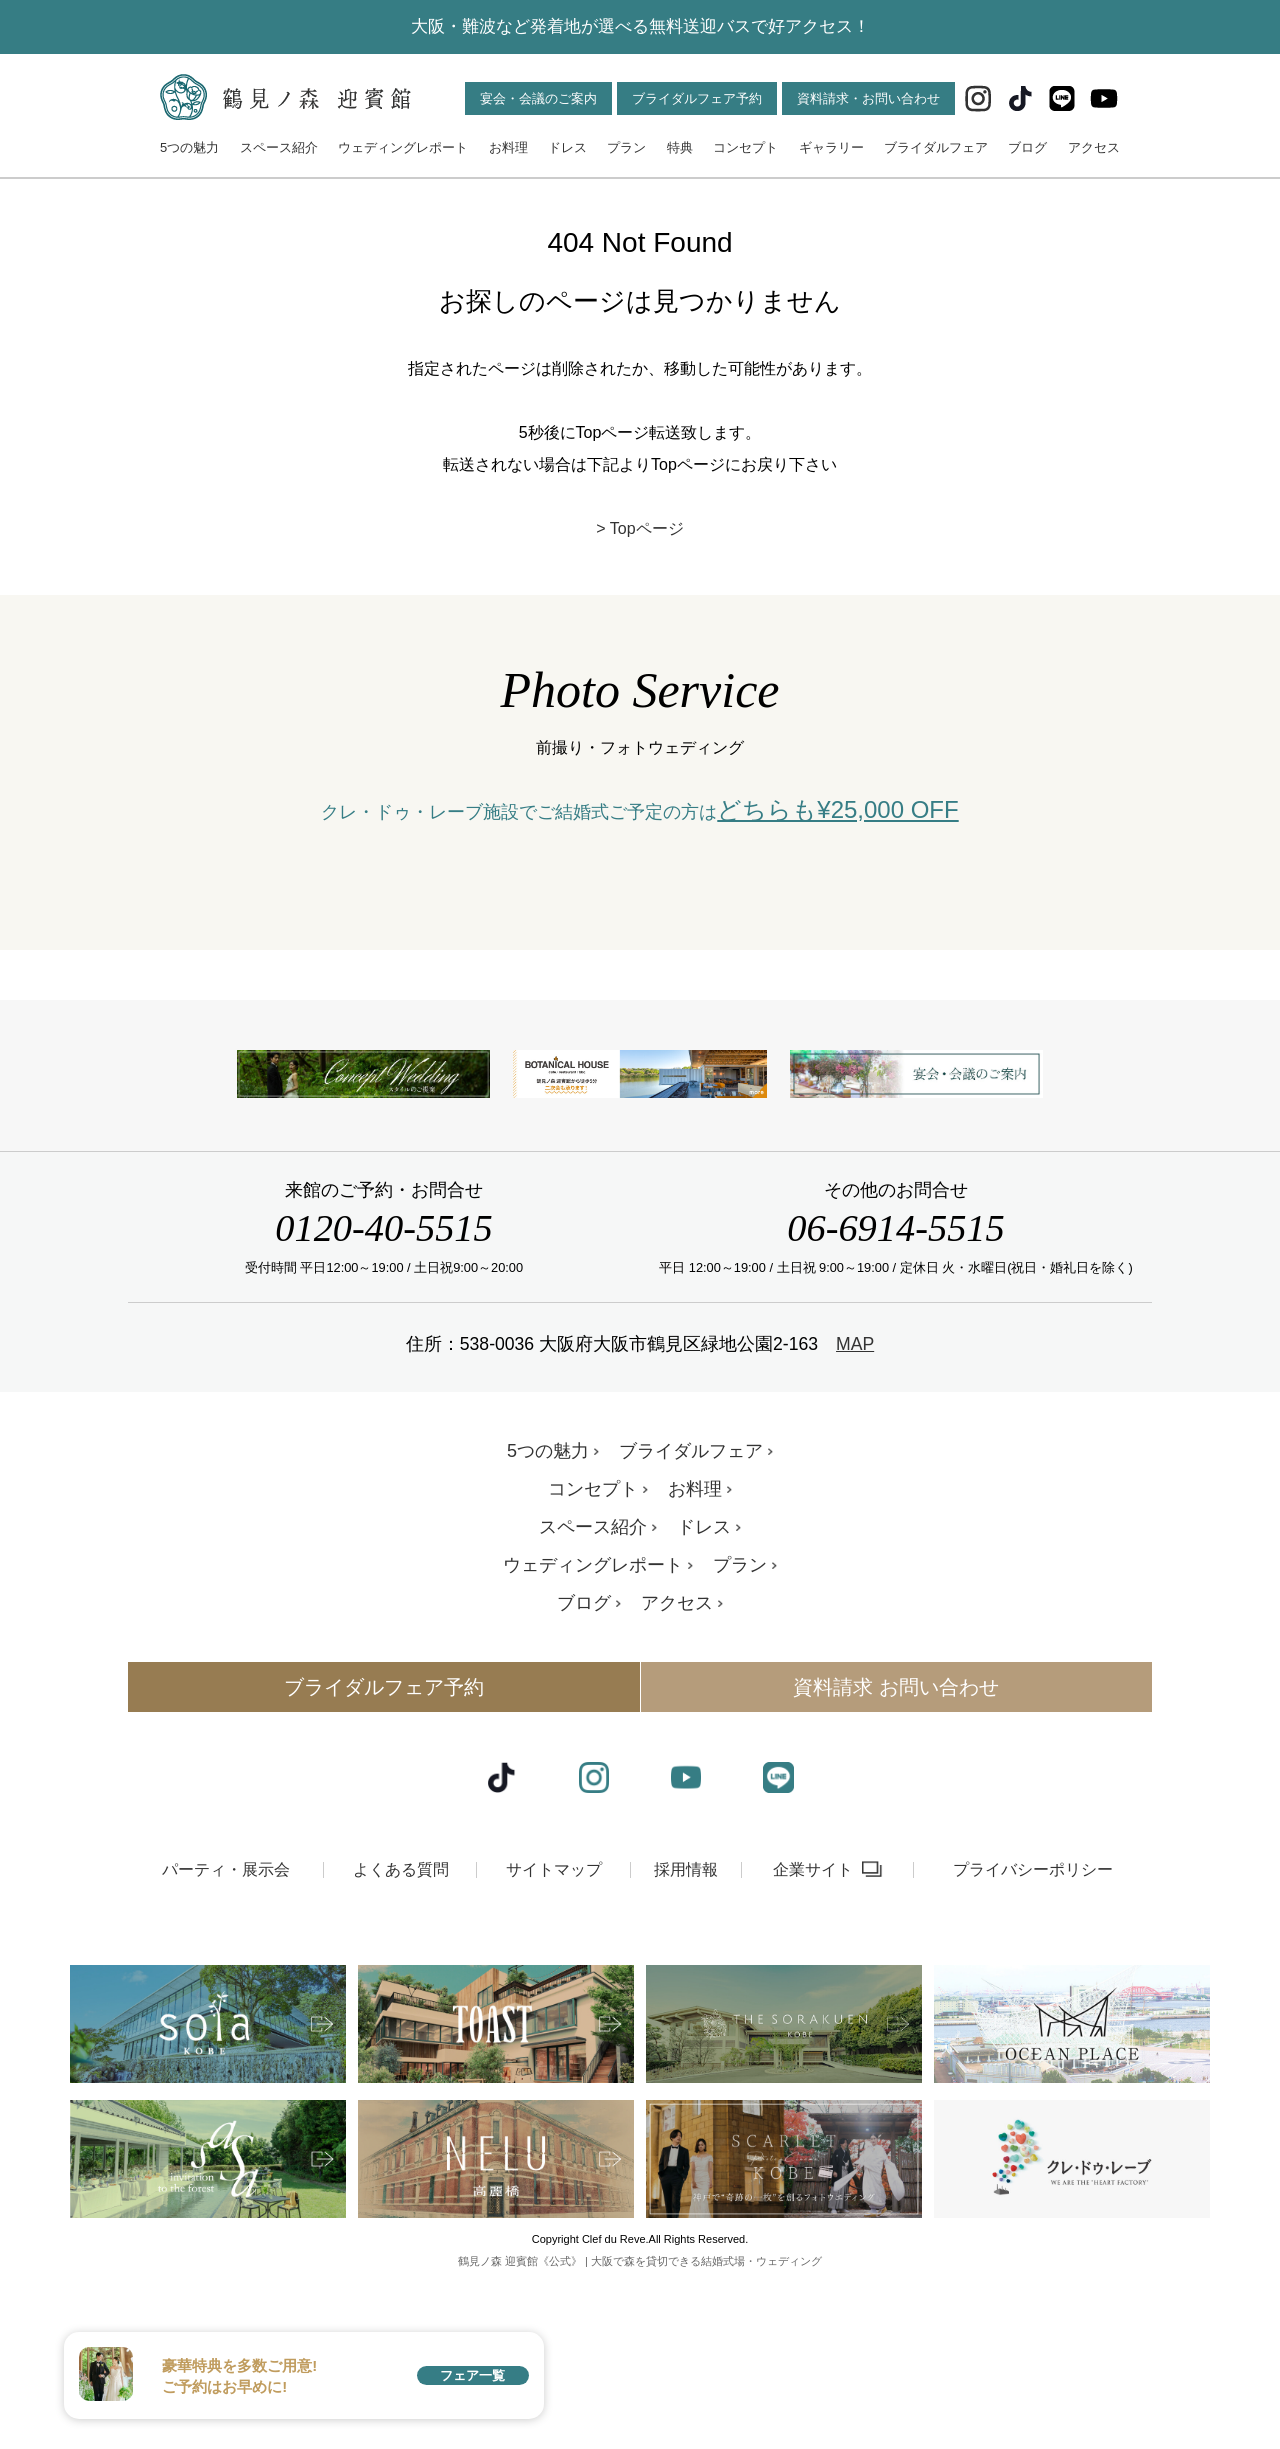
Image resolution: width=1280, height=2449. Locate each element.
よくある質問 (401, 2011)
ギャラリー (831, 147)
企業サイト (813, 2011)
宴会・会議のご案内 (538, 98)
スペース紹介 (279, 147)
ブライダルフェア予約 (697, 98)
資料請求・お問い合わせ (868, 98)
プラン (626, 147)
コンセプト (745, 147)
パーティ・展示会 (226, 2011)
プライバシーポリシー (1033, 2011)
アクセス (1094, 147)
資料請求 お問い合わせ (896, 1830)
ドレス (567, 147)
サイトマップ (554, 2011)
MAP (855, 1487)
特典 (680, 147)
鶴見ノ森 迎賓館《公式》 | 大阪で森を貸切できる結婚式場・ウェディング (640, 2403)
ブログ (1027, 147)
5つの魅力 (189, 147)
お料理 (508, 147)
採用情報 (686, 2011)
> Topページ (639, 528)
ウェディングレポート (403, 147)
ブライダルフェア (936, 147)
